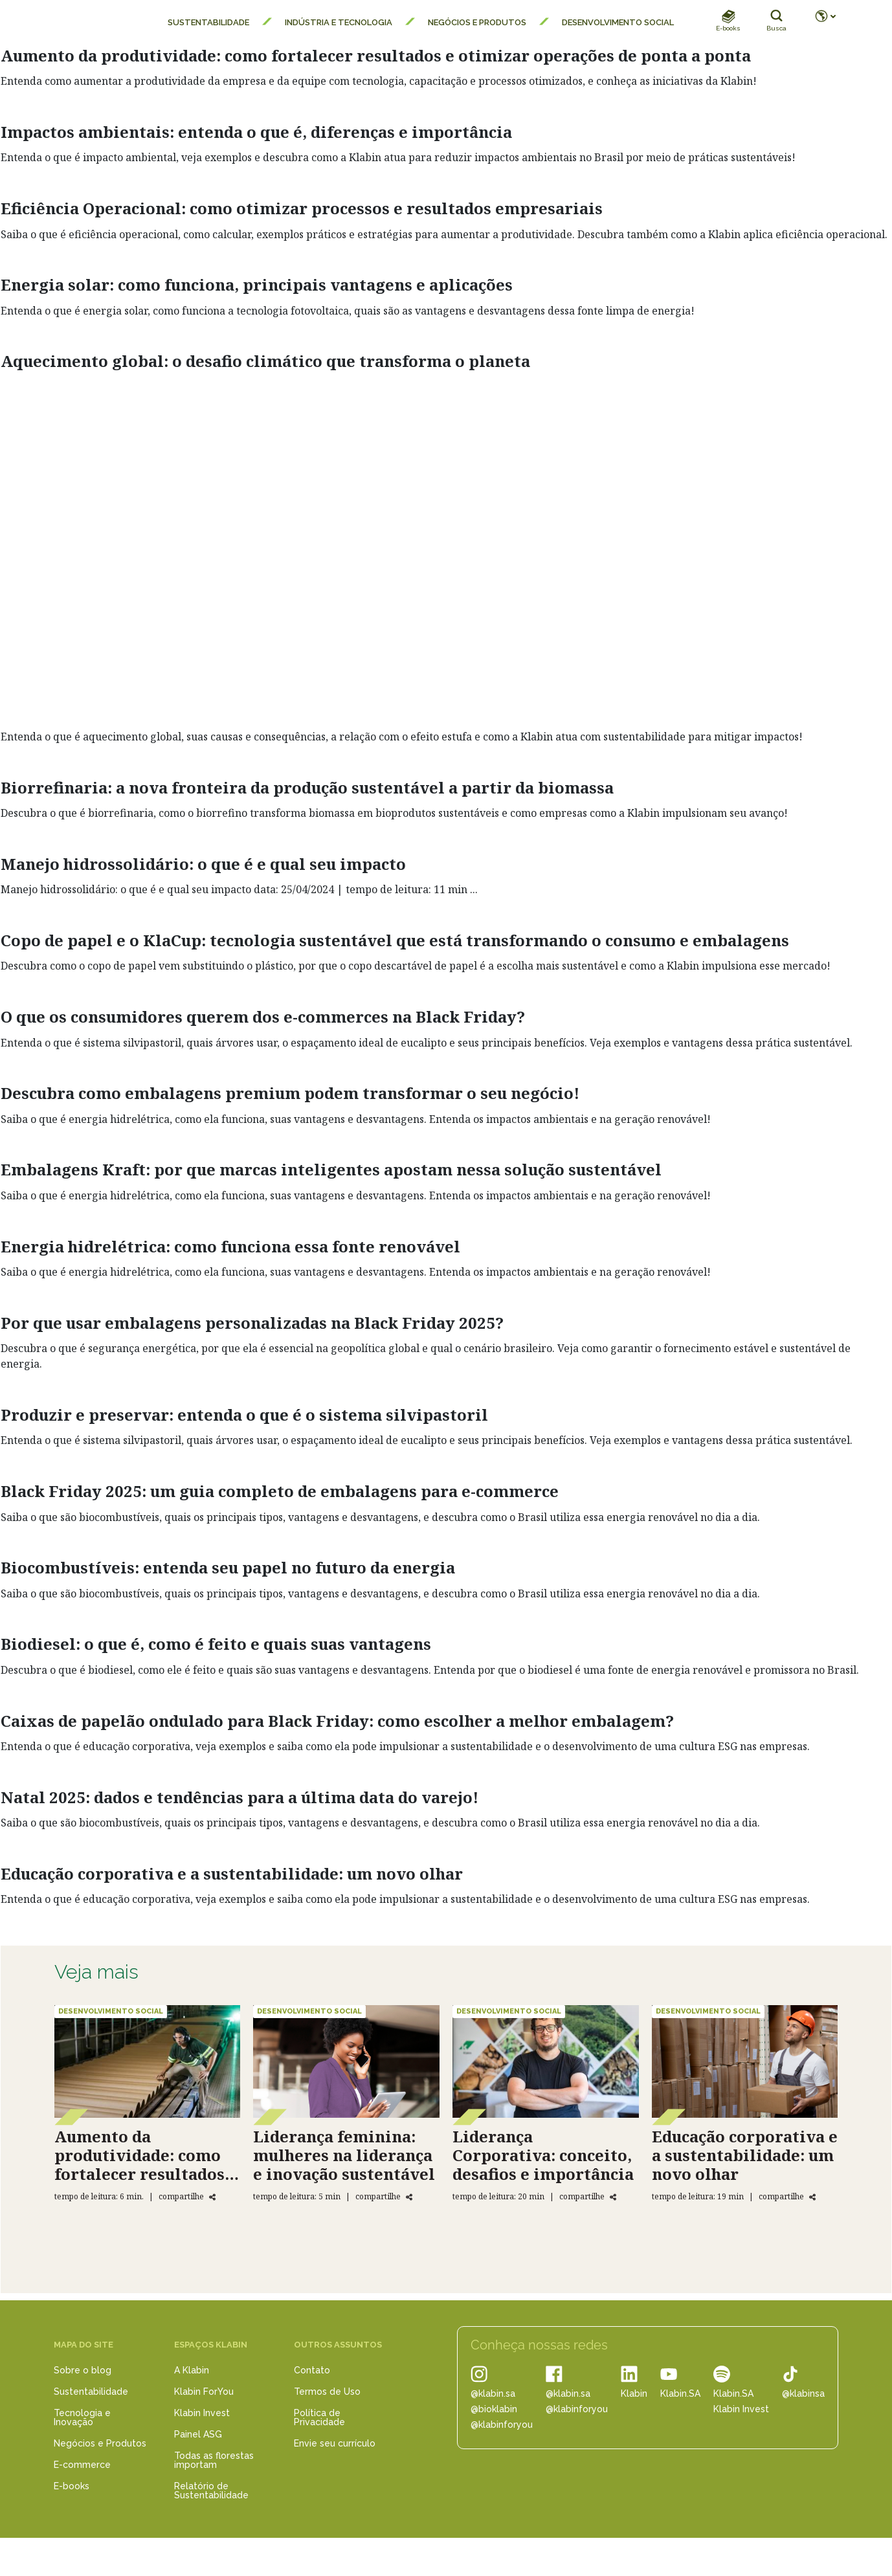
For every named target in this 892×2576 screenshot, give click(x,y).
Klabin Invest (202, 2412)
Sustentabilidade (91, 2391)
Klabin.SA (680, 2393)
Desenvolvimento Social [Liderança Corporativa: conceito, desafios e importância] (508, 2011)
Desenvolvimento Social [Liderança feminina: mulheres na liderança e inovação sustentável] (309, 2011)
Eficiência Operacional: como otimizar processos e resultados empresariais (302, 208)
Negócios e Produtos (100, 2443)
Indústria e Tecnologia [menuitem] (338, 22)
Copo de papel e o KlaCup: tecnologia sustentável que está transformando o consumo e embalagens (395, 940)
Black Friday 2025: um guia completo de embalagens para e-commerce (280, 1491)
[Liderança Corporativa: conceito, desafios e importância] (545, 2061)
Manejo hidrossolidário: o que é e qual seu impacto (203, 863)
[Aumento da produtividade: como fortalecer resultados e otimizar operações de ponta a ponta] (147, 2061)
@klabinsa (803, 2393)
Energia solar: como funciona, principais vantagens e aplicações (257, 284)
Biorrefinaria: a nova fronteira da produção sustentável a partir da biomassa (307, 787)
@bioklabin (494, 2409)
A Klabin (191, 2370)
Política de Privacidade (319, 2417)
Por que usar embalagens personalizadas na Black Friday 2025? (252, 1322)
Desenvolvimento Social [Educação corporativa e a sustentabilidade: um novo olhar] (708, 2011)
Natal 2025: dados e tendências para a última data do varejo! (239, 1797)
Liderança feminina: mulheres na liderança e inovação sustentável (344, 2155)
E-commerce (82, 2464)
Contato (312, 2370)
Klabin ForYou (204, 2391)
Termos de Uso (327, 2391)
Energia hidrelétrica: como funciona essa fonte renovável (230, 1246)
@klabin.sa (493, 2393)
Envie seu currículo (334, 2443)
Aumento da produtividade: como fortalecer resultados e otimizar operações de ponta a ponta (376, 55)
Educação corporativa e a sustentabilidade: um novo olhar (232, 1873)
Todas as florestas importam (214, 2460)
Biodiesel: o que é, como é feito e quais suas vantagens (216, 1643)
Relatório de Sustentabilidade (211, 2491)
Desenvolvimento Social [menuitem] (618, 22)
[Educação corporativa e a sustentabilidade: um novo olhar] (745, 2061)
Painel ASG (198, 2434)
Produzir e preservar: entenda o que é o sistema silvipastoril (244, 1414)
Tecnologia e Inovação (82, 2417)
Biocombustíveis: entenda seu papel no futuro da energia (228, 1567)
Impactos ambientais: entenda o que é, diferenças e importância (256, 131)
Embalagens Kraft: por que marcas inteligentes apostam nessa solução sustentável (331, 1169)
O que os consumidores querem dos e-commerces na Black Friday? (263, 1016)
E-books (71, 2486)
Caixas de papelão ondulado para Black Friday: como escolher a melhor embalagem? (337, 1720)
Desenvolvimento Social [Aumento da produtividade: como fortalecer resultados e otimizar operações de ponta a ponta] (110, 2011)
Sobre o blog (82, 2370)
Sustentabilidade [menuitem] (208, 22)
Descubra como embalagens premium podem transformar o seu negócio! (290, 1093)
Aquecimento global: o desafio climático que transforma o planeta (265, 361)
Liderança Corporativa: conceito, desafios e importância (543, 2155)
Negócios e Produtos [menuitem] (477, 22)
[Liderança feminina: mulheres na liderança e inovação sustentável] (346, 2061)
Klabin (634, 2393)
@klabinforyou (502, 2424)
